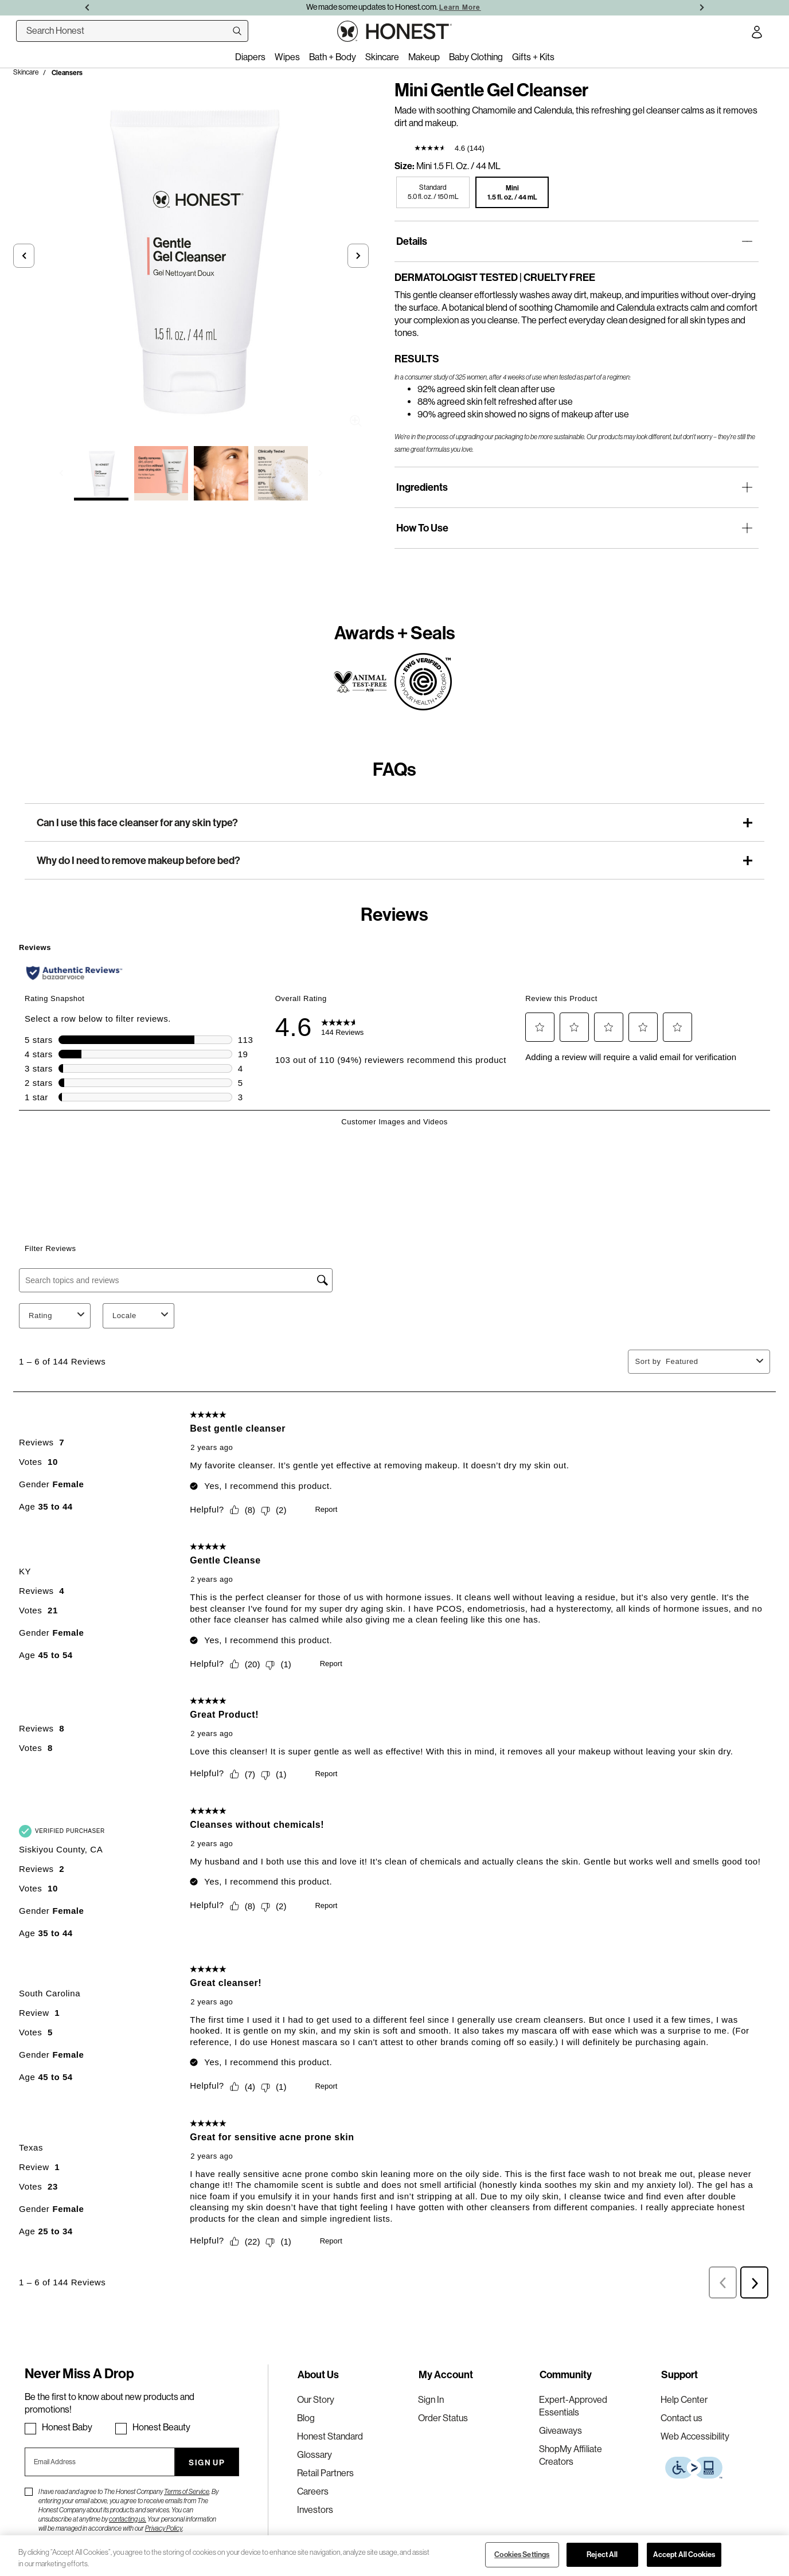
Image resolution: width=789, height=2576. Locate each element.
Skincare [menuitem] (382, 57)
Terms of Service (186, 2492)
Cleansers (67, 72)
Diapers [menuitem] (250, 57)
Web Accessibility (695, 2436)
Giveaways (560, 2430)
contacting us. (127, 2519)
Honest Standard (330, 2436)
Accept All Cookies (684, 2554)
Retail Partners (325, 2473)
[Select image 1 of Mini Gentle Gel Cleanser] (101, 473)
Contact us (681, 2418)
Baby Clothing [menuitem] (476, 57)
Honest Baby (67, 2427)
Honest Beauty (161, 2427)
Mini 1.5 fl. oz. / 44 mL (458, 166)
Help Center (684, 2399)
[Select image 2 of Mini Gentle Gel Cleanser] (161, 473)
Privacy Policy (163, 2528)
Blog (306, 2418)
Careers (313, 2491)
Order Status (443, 2418)
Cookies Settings (521, 2554)
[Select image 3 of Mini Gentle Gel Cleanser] (221, 473)
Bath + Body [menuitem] (332, 57)
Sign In (431, 2399)
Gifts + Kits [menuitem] (533, 57)
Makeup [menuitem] (424, 57)
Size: (404, 165)
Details (411, 241)
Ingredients (422, 487)
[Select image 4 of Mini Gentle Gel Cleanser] (281, 473)
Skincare (25, 72)
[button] (23, 256)
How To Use (422, 527)
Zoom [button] (355, 421)
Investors (315, 2509)
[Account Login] (757, 34)
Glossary (314, 2454)
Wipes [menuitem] (287, 57)
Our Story (315, 2399)
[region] (394, 2555)
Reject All (602, 2554)
